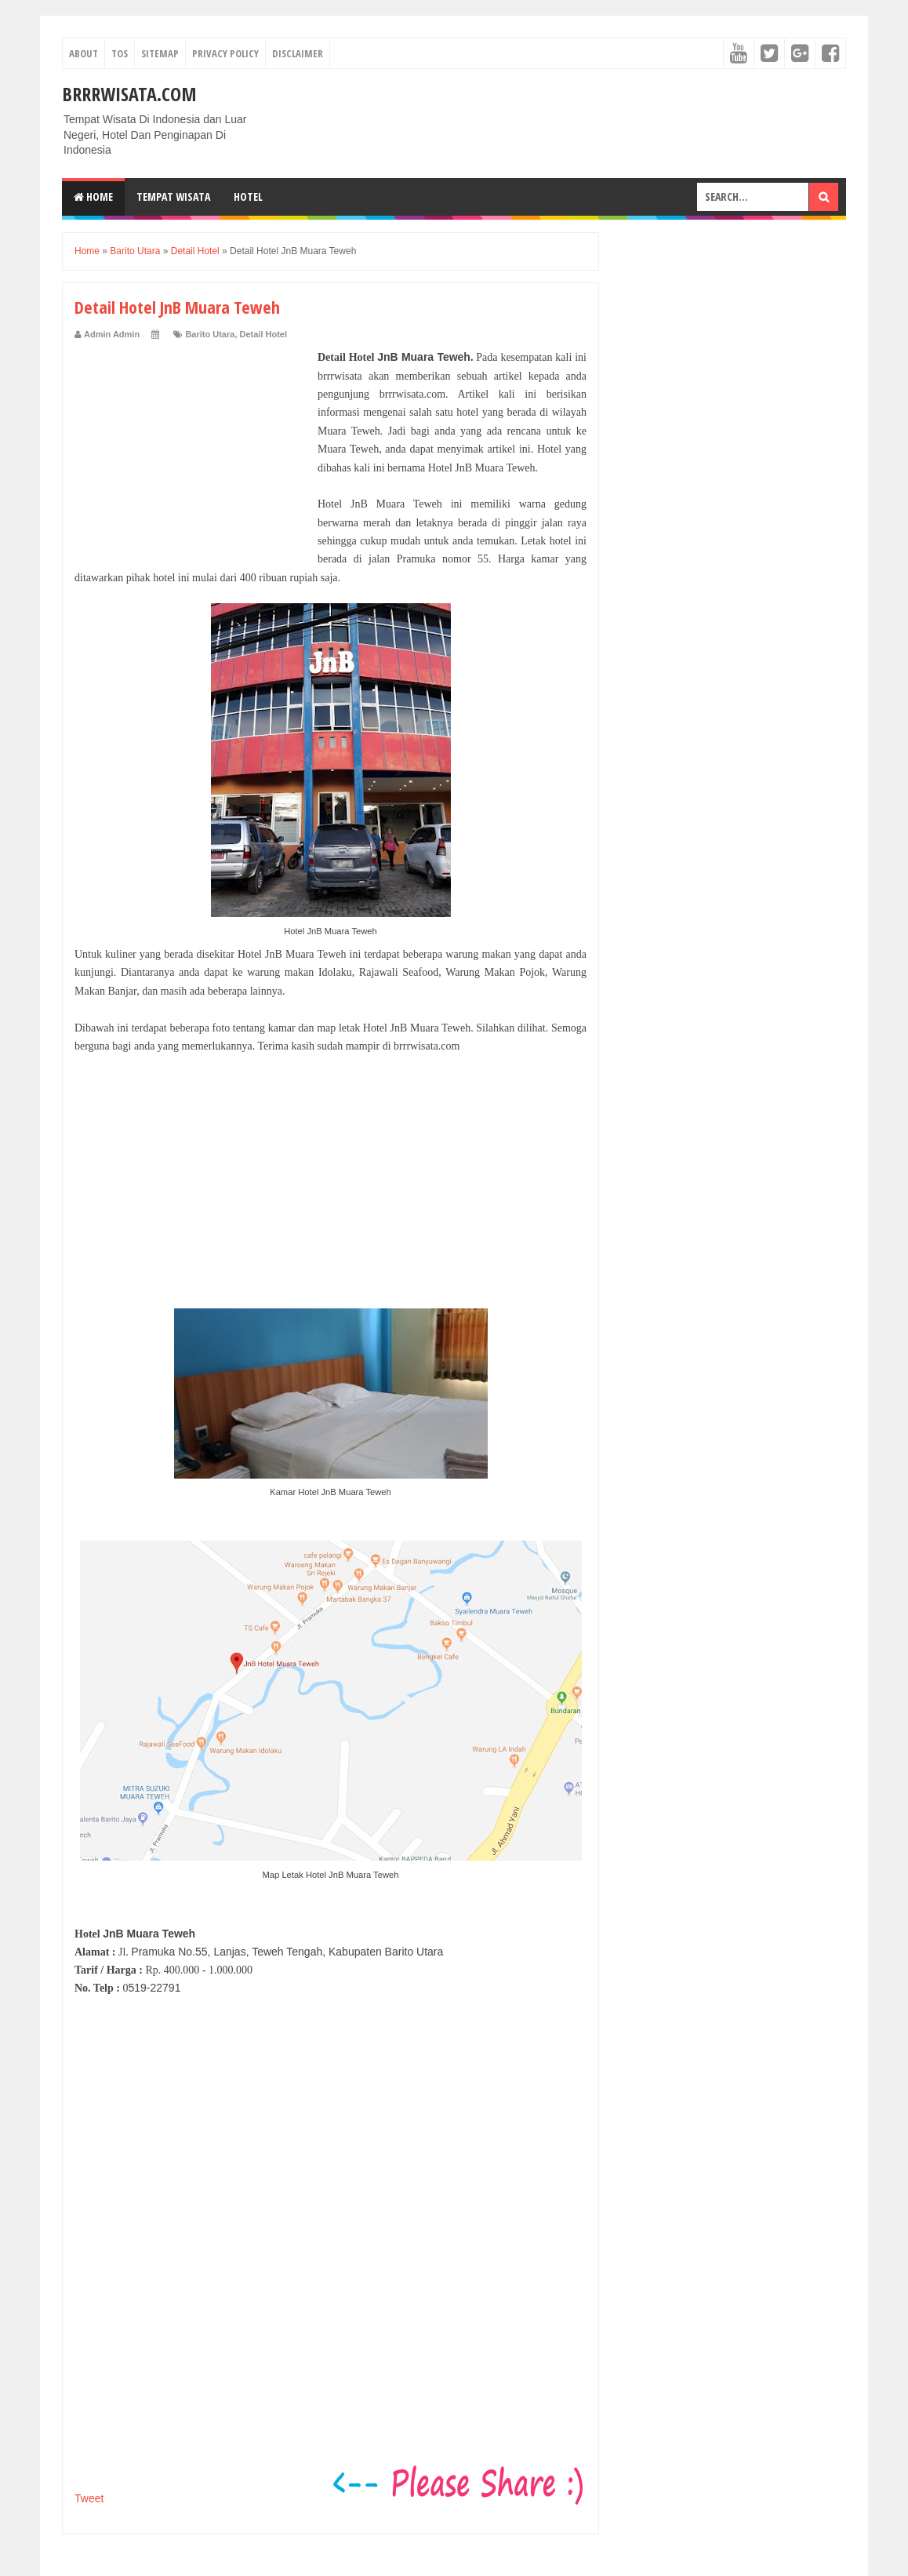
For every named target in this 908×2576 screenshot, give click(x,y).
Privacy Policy (225, 53)
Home (93, 196)
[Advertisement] (192, 446)
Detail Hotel (264, 334)
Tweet (89, 2498)
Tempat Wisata (173, 196)
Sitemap (160, 53)
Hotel (248, 196)
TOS (119, 53)
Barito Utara (209, 334)
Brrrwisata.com (129, 94)
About (83, 53)
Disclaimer (297, 53)
